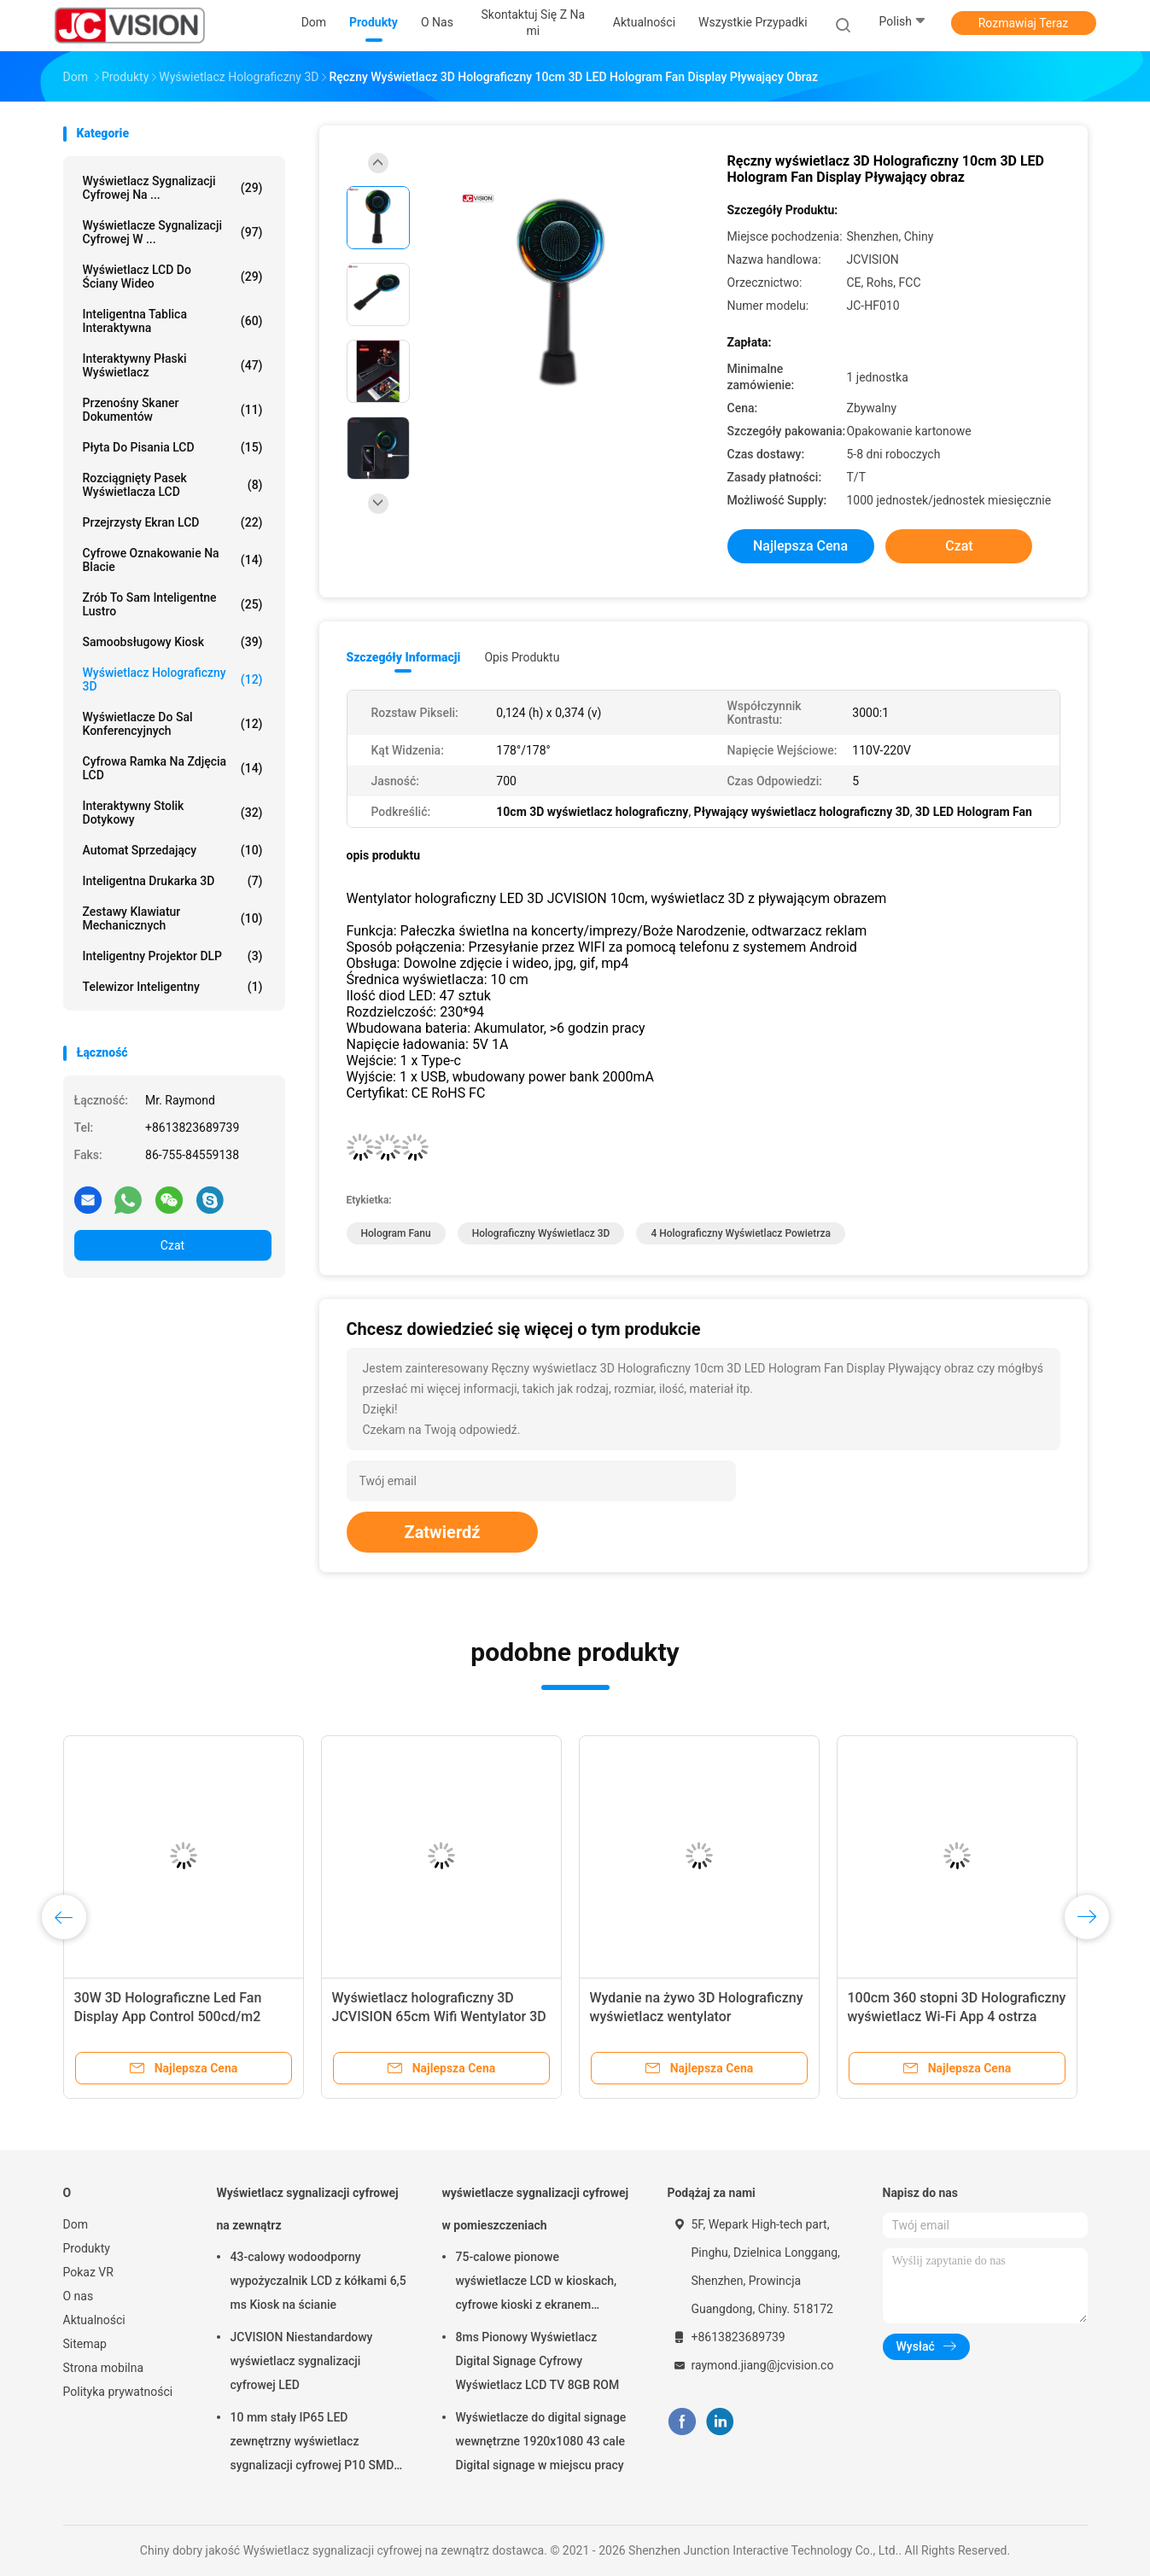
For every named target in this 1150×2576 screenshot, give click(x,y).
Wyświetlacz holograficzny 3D (173, 679)
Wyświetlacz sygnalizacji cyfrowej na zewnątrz (308, 2209)
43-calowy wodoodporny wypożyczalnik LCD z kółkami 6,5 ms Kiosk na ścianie (318, 2280)
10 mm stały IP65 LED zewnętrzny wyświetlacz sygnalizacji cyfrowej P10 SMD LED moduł (312, 2443)
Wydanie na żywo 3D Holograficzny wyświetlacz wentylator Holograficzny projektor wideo (696, 2016)
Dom (75, 2224)
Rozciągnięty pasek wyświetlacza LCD (173, 484)
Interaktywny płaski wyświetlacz (173, 365)
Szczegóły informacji (404, 657)
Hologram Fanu (396, 1233)
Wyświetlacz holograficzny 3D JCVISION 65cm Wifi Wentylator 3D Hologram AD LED (439, 2016)
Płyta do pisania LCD (173, 447)
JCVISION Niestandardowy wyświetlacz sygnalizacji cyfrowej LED (302, 2361)
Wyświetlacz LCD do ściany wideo (173, 276)
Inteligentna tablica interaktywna (173, 321)
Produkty (86, 2248)
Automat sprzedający (173, 850)
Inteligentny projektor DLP (173, 956)
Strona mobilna (103, 2368)
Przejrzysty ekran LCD (173, 522)
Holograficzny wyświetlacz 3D (541, 1233)
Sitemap (85, 2344)
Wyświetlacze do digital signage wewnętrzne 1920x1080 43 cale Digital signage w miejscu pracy (541, 2441)
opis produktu (521, 657)
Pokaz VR (88, 2272)
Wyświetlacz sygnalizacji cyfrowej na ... (173, 187)
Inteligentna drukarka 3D (173, 880)
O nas (78, 2296)
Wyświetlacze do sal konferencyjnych (173, 723)
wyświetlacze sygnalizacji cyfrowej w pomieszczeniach (535, 2209)
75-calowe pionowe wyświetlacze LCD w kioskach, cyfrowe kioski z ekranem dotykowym (536, 2283)
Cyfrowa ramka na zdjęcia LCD (173, 768)
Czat (172, 1245)
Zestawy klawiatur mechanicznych (173, 918)
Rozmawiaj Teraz (1023, 23)
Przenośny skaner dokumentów (173, 409)
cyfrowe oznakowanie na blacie (173, 560)
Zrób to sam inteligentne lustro (173, 604)
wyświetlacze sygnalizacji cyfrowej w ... (173, 232)
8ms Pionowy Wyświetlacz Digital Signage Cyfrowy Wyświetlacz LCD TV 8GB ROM (538, 2361)
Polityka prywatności (118, 2391)
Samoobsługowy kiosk (173, 641)
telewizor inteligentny (173, 986)
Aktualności (94, 2320)
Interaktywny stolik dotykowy (173, 812)
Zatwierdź (443, 1532)
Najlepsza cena (800, 546)
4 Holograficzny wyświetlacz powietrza (741, 1233)
